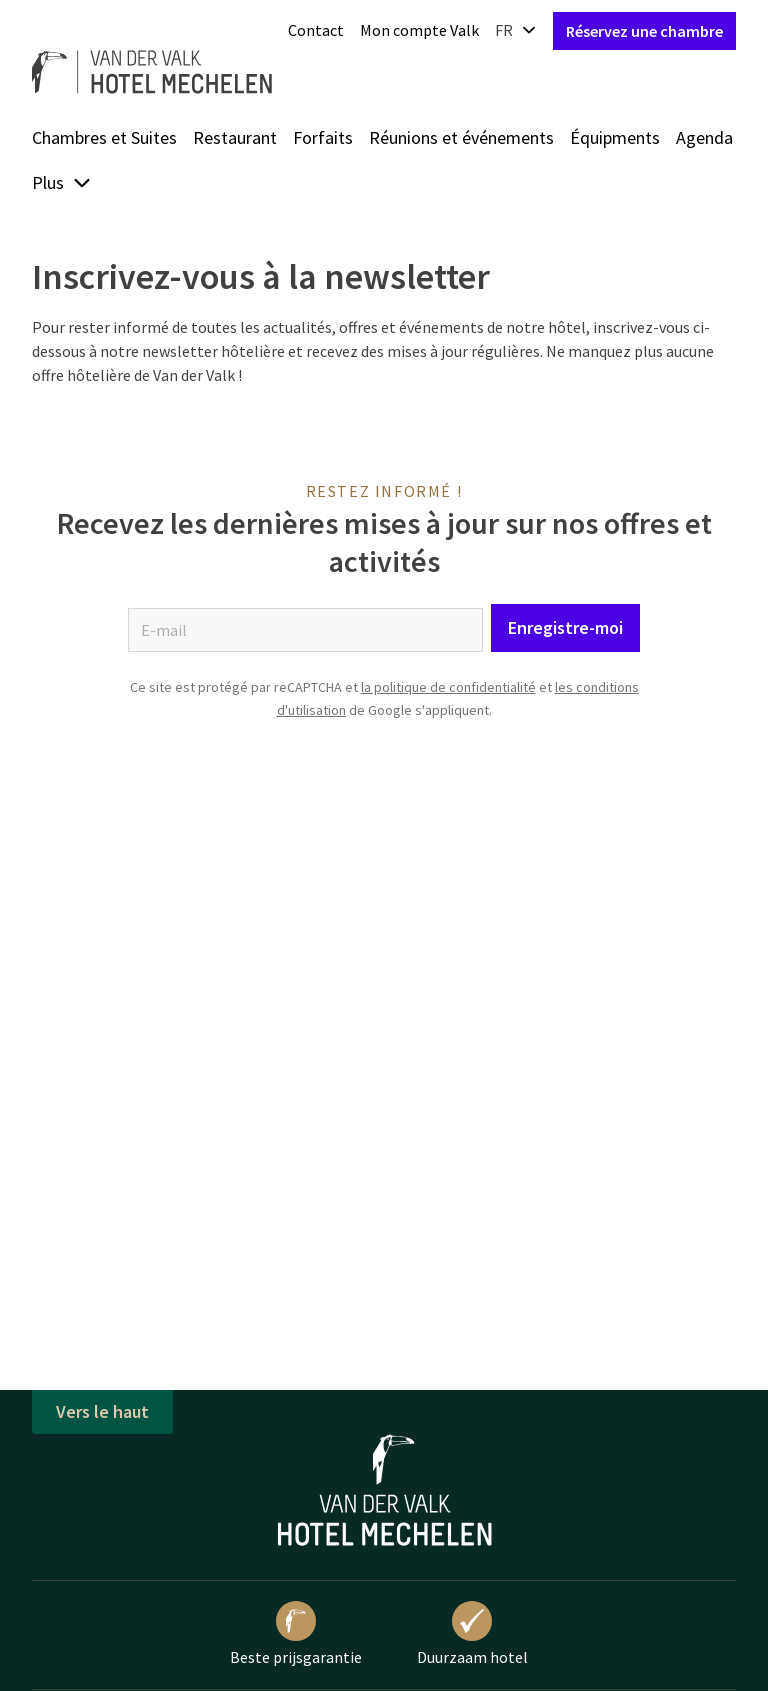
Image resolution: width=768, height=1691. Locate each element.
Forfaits (323, 137)
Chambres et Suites (104, 137)
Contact (316, 30)
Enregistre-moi (565, 627)
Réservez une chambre (644, 31)
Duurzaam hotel (472, 1634)
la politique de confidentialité (448, 687)
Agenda (704, 137)
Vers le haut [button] (102, 1411)
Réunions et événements (461, 137)
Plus (62, 182)
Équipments (615, 137)
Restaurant (235, 137)
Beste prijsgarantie (296, 1634)
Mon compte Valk (419, 30)
